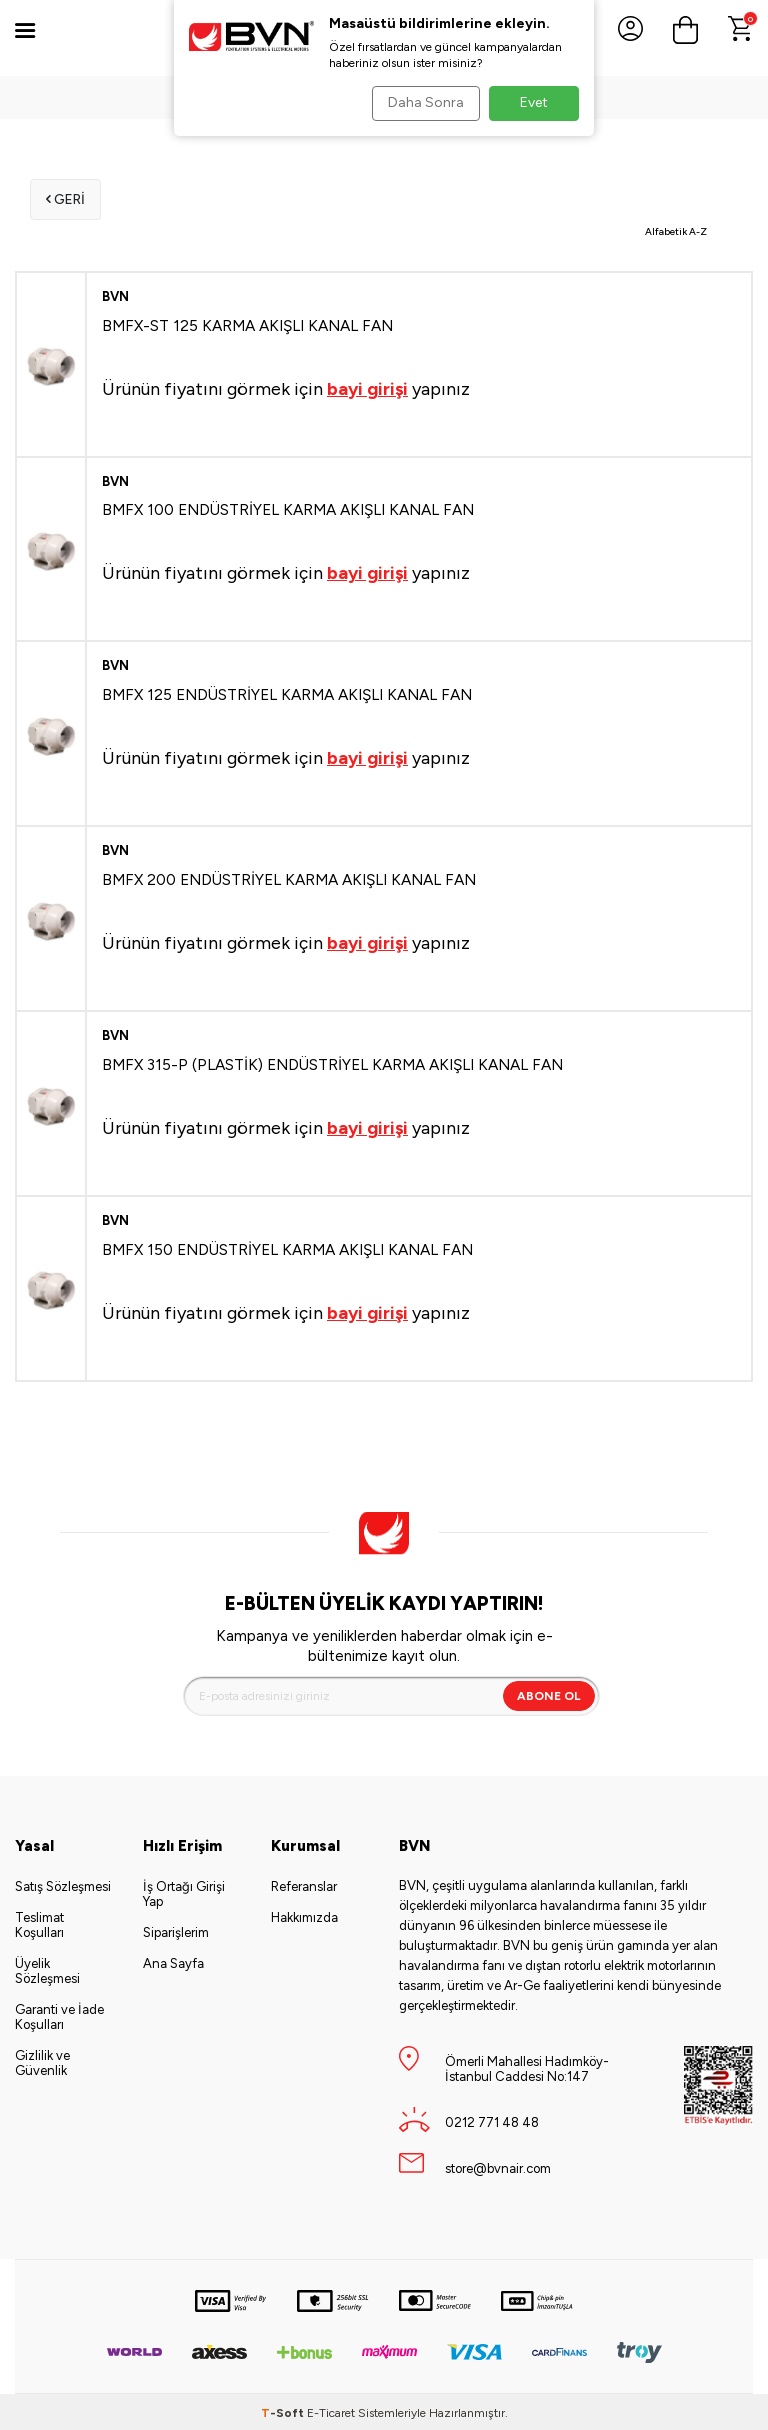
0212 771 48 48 (492, 2120)
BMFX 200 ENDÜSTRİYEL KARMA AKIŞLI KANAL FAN (289, 877)
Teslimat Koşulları (39, 1923)
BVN (115, 294)
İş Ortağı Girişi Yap (184, 1892)
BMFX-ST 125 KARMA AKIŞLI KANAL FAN (247, 323)
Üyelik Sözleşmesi (47, 1969)
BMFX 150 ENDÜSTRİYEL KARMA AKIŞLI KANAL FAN (287, 1247)
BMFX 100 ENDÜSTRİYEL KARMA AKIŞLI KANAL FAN (288, 507)
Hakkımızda (304, 1915)
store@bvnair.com (498, 2166)
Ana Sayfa (173, 1961)
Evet (534, 102)
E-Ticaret (331, 2411)
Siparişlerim (176, 1930)
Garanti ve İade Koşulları (59, 2015)
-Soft (284, 2411)
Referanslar (304, 1884)
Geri (63, 198)
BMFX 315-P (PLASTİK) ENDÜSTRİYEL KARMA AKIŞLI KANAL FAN (332, 1062)
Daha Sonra (420, 102)
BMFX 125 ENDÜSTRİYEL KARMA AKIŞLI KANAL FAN (287, 692)
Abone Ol (549, 1694)
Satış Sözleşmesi (63, 1884)
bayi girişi (367, 387)
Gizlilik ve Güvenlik (42, 2061)
